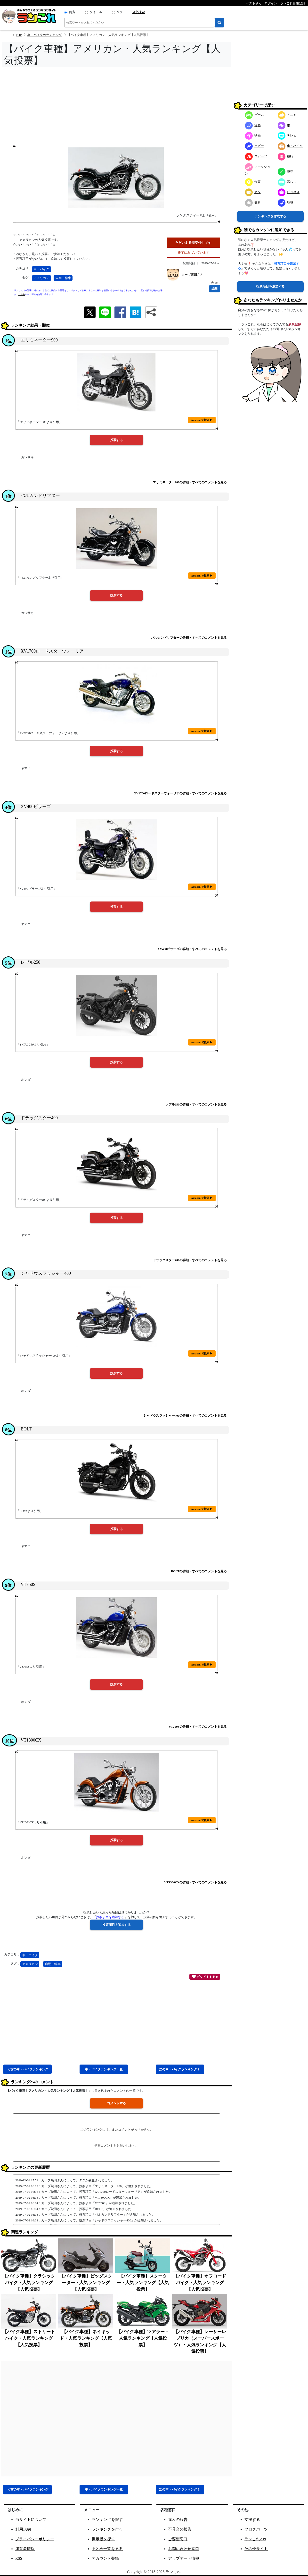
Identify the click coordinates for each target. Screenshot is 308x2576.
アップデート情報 (183, 2558)
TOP (19, 35)
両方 (72, 12)
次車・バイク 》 (180, 2069)
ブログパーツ (256, 2529)
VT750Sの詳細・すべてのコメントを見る (198, 1726)
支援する (252, 2519)
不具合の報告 (179, 2529)
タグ (119, 12)
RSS (18, 2558)
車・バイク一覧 (104, 2069)
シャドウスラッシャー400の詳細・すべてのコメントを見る (185, 1415)
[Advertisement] (116, 108)
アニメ (287, 115)
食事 (253, 182)
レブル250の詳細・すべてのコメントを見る (196, 1104)
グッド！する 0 (205, 1976)
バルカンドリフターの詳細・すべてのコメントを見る (189, 637)
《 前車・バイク (27, 2069)
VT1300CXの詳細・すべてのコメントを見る (195, 1882)
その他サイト (256, 2549)
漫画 (253, 125)
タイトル (95, 12)
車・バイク (41, 269)
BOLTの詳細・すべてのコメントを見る (199, 1571)
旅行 (285, 156)
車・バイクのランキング (44, 35)
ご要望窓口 (177, 2539)
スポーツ (256, 156)
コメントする (116, 2103)
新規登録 (294, 324)
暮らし (287, 182)
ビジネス (289, 192)
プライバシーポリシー (34, 2539)
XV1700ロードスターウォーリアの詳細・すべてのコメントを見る (180, 793)
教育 (253, 202)
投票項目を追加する (270, 286)
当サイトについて (30, 2519)
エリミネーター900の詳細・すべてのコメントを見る (190, 482)
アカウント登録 (105, 2558)
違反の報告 (177, 2519)
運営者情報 (25, 2549)
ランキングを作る (107, 2529)
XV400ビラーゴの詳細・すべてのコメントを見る (192, 949)
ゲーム (254, 115)
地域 (285, 202)
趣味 (285, 171)
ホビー (254, 146)
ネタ (253, 192)
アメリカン (41, 278)
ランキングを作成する (270, 216)
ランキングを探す (107, 2519)
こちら (21, 294)
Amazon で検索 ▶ (202, 419)
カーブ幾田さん (192, 274)
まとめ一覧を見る (107, 2549)
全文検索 (138, 12)
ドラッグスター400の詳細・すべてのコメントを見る (190, 1260)
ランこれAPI (255, 2539)
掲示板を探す (103, 2539)
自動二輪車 (63, 278)
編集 (214, 288)
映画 (253, 135)
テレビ (287, 135)
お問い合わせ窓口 (183, 2549)
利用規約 (23, 2529)
